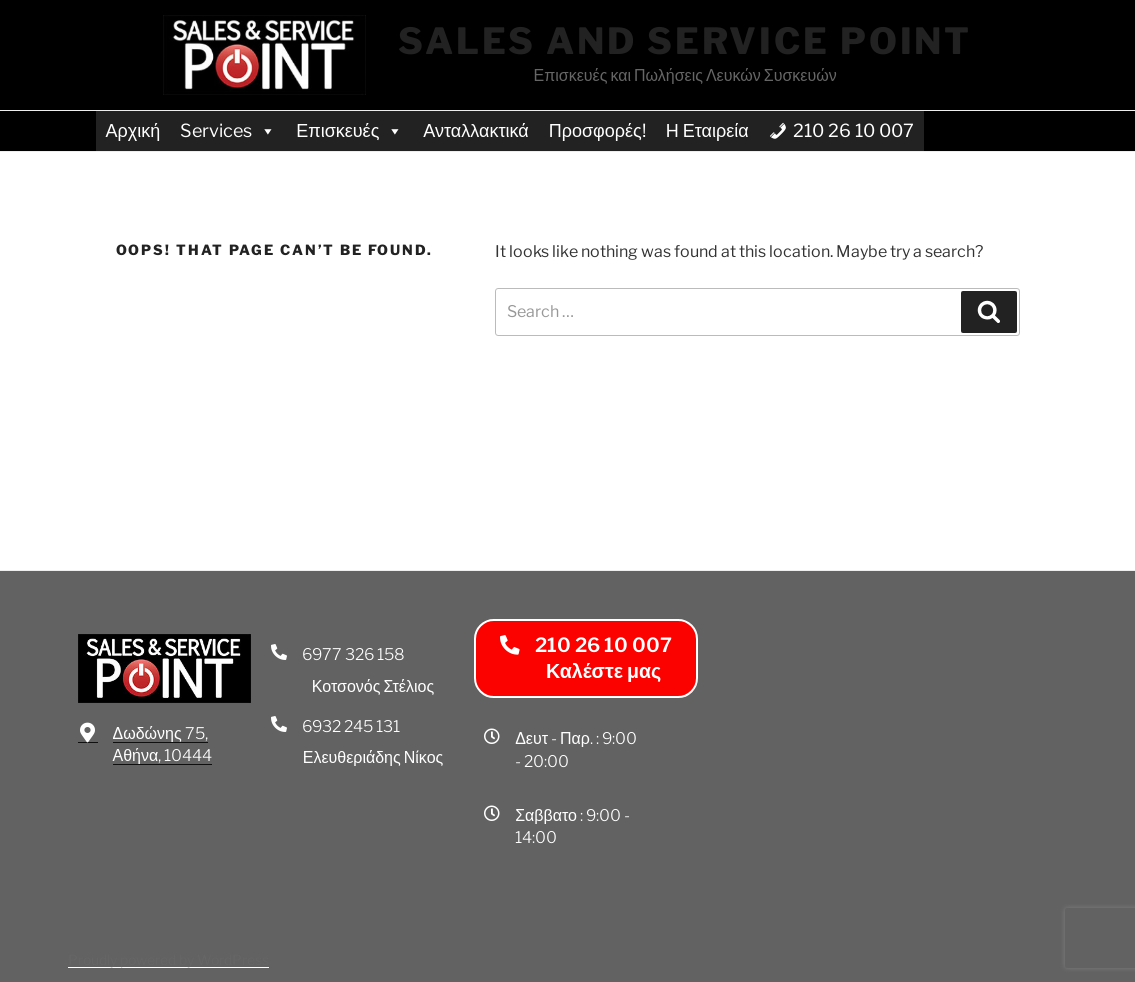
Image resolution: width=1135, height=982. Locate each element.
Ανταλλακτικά (475, 130)
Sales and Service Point (685, 41)
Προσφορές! (597, 130)
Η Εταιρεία (707, 130)
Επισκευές (349, 130)
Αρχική (133, 130)
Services (228, 130)
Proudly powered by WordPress (168, 959)
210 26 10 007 (853, 130)
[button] (586, 658)
